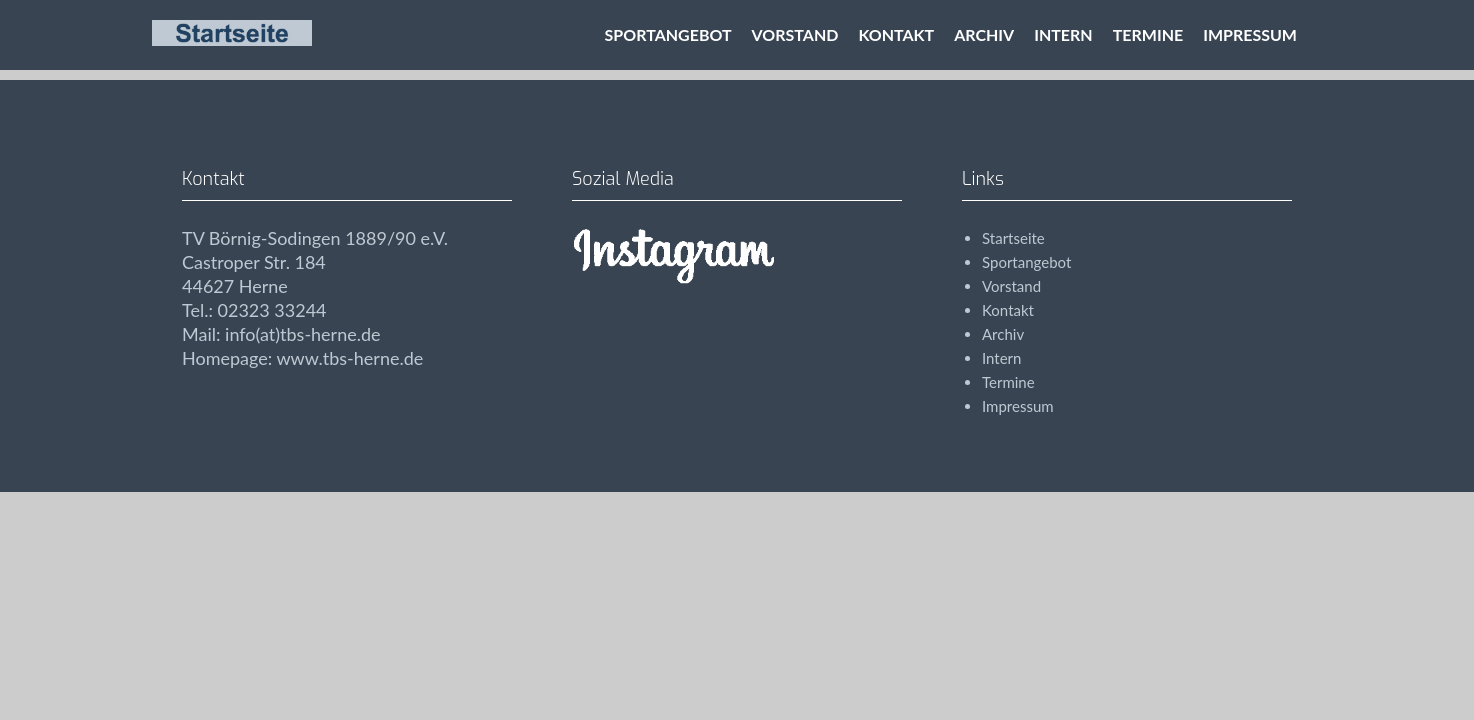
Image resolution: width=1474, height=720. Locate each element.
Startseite (1013, 238)
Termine (1148, 34)
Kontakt (896, 34)
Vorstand (795, 34)
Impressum (1250, 34)
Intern (1063, 34)
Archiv (984, 34)
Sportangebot (668, 34)
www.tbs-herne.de (349, 358)
